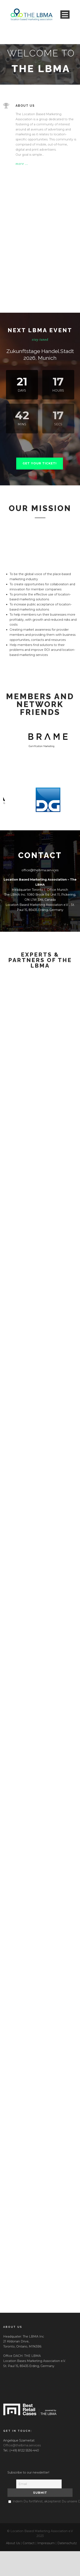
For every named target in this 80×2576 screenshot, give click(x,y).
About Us (13, 2568)
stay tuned (40, 339)
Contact (29, 2568)
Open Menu (65, 14)
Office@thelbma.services (22, 2470)
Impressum (46, 2568)
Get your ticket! (40, 463)
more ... (22, 163)
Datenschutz (67, 2568)
